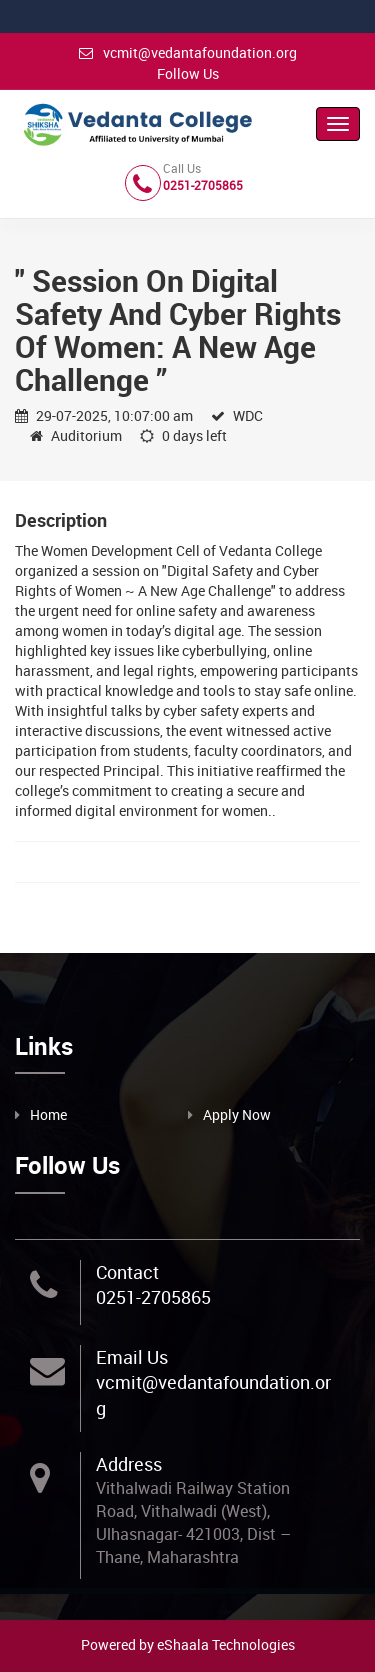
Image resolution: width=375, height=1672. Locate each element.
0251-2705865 (153, 1297)
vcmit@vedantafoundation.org (188, 52)
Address (129, 1464)
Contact (127, 1272)
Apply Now (237, 1114)
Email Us (132, 1357)
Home (48, 1114)
